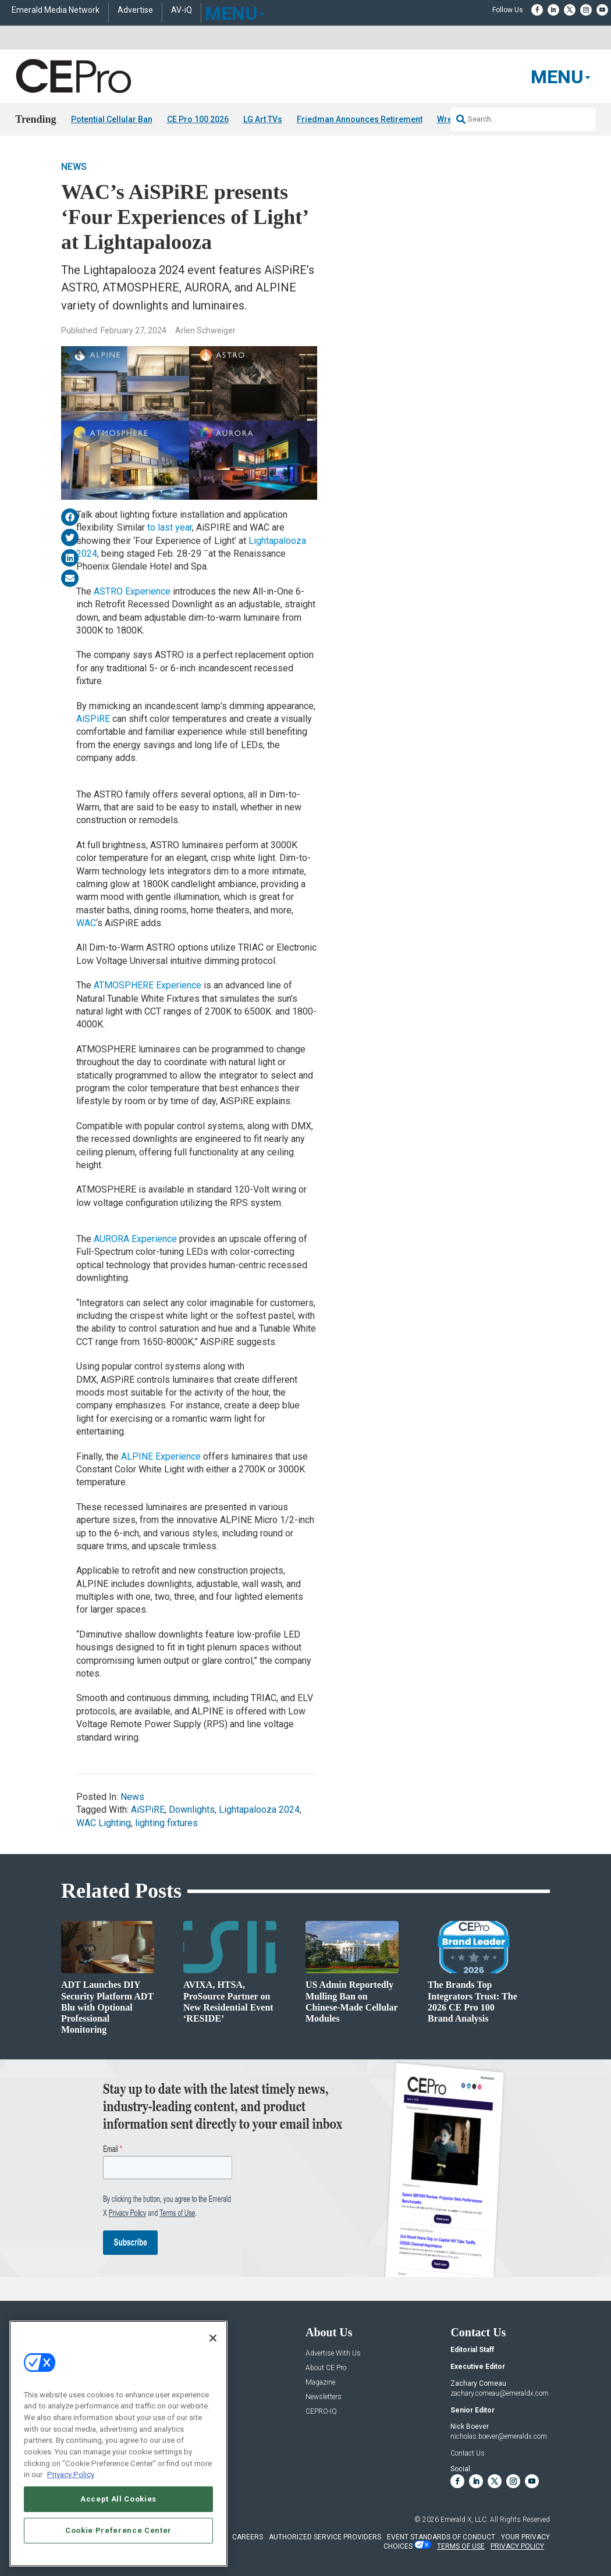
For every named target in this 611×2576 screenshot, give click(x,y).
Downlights (192, 1809)
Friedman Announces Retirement (359, 119)
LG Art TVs (262, 119)
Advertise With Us (333, 2353)
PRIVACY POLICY (517, 2546)
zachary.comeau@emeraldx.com (499, 2393)
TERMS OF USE (461, 2546)
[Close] (213, 2338)
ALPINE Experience (161, 1456)
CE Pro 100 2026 (198, 119)
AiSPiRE (93, 718)
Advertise (135, 10)
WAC (86, 922)
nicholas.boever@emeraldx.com (498, 2436)
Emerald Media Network (56, 10)
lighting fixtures (166, 1822)
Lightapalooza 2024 (259, 1809)
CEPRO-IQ (321, 2411)
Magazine (320, 2382)
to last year (169, 527)
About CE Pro (326, 2368)
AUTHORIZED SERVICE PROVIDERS (325, 2537)
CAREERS (247, 2537)
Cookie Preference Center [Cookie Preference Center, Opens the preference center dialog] (118, 2530)
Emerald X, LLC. (464, 2519)
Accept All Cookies (118, 2499)
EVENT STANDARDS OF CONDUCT (441, 2537)
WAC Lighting (103, 1822)
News (74, 166)
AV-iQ (181, 10)
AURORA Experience (135, 1238)
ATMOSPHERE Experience (147, 985)
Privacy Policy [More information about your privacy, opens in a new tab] (70, 2474)
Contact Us (467, 2453)
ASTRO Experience (132, 591)
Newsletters (324, 2397)
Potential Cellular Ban (111, 119)
